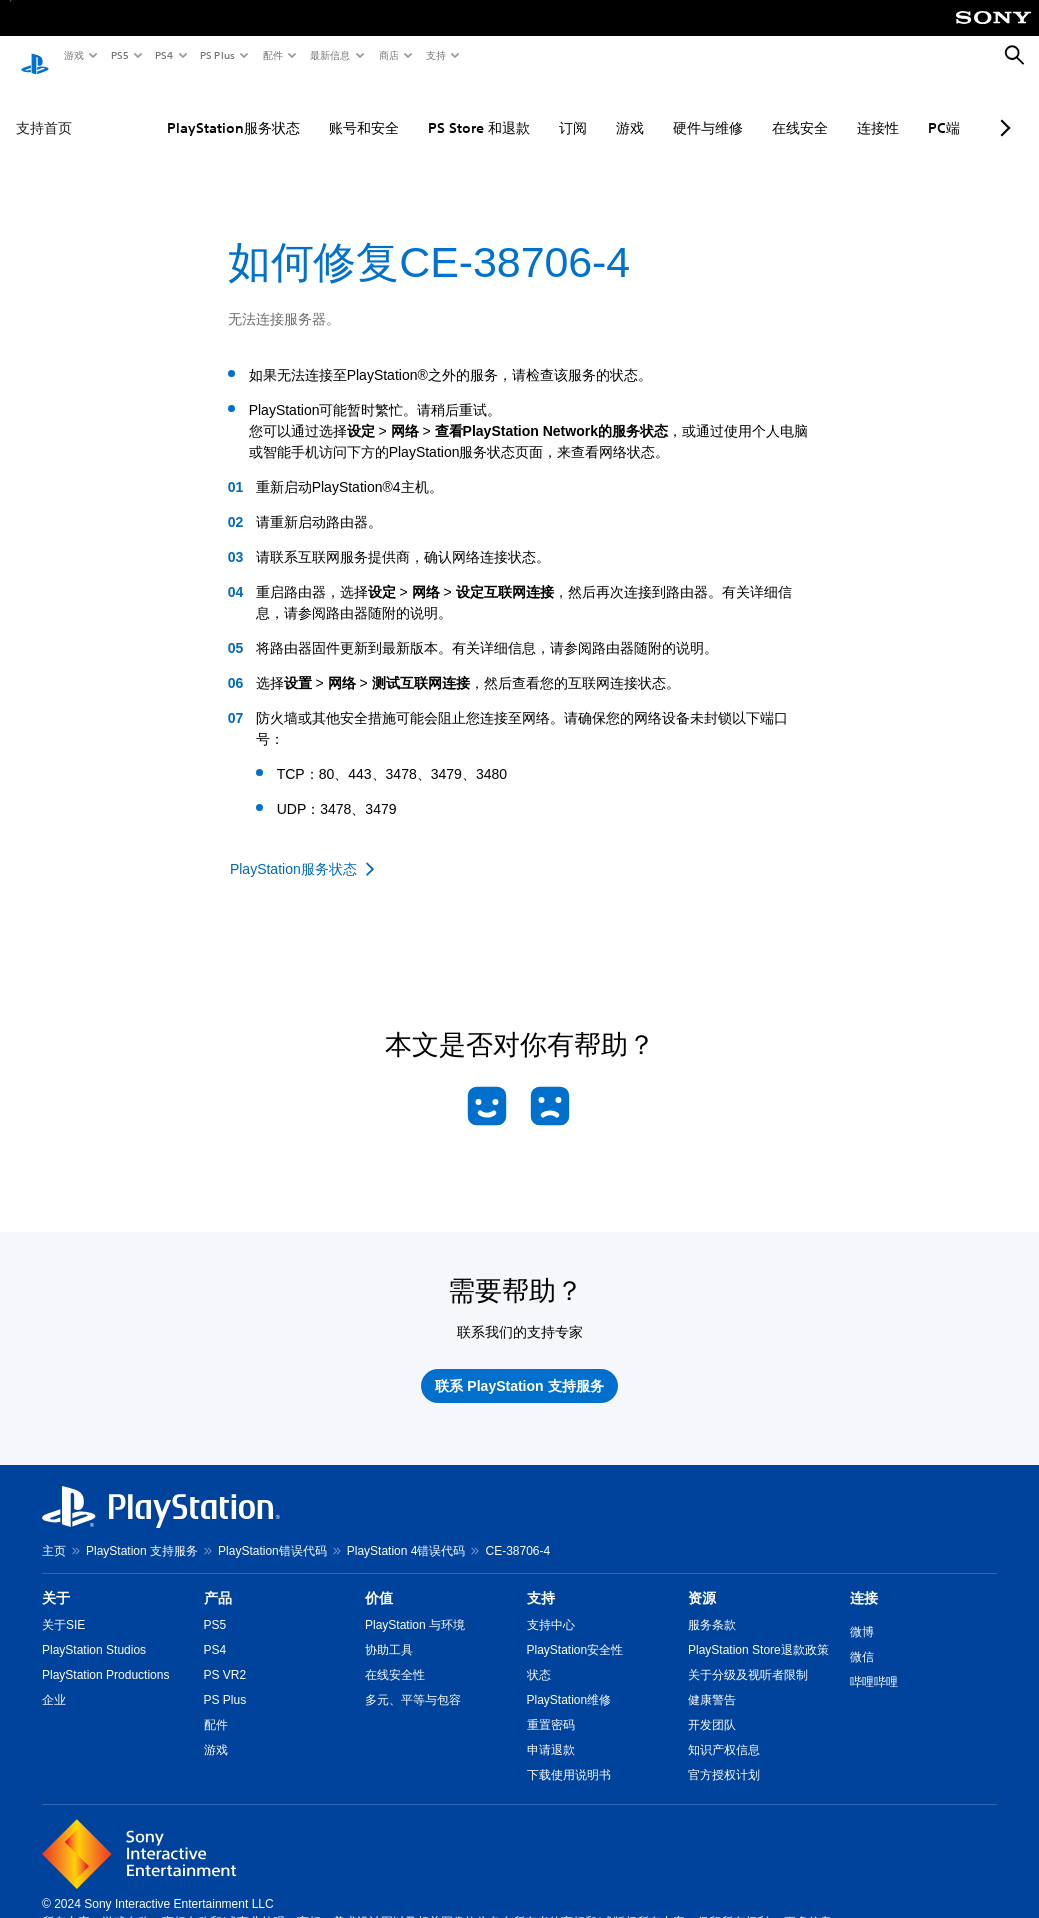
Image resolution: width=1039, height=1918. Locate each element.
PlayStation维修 (569, 1681)
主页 (54, 1532)
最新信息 (329, 55)
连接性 (832, 109)
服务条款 (712, 1606)
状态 (539, 1656)
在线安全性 (395, 1656)
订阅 (527, 109)
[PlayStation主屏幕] (35, 56)
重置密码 (551, 1706)
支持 (435, 55)
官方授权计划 (724, 1756)
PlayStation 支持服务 (142, 1532)
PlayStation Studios (94, 1631)
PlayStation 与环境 (415, 1606)
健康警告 (712, 1681)
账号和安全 (318, 109)
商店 (388, 55)
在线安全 (754, 109)
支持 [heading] (541, 1579)
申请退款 (551, 1731)
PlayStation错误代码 (272, 1532)
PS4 (163, 55)
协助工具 (389, 1631)
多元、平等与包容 (413, 1681)
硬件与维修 (662, 109)
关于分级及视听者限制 (748, 1656)
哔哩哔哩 (874, 1663)
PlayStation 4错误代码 (406, 1532)
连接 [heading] (864, 1579)
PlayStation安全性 (575, 1631)
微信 (862, 1638)
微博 (862, 1613)
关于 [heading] (56, 1579)
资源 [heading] (702, 1579)
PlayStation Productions (105, 1656)
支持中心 (551, 1606)
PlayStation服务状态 (187, 109)
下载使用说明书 (569, 1756)
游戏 (73, 55)
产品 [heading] (218, 1579)
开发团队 (712, 1706)
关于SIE (63, 1606)
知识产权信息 (724, 1731)
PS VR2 (225, 1656)
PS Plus (216, 55)
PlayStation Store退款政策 (758, 1631)
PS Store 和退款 (433, 109)
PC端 (898, 109)
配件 (272, 55)
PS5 (118, 55)
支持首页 (44, 109)
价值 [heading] (379, 1579)
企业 (54, 1681)
